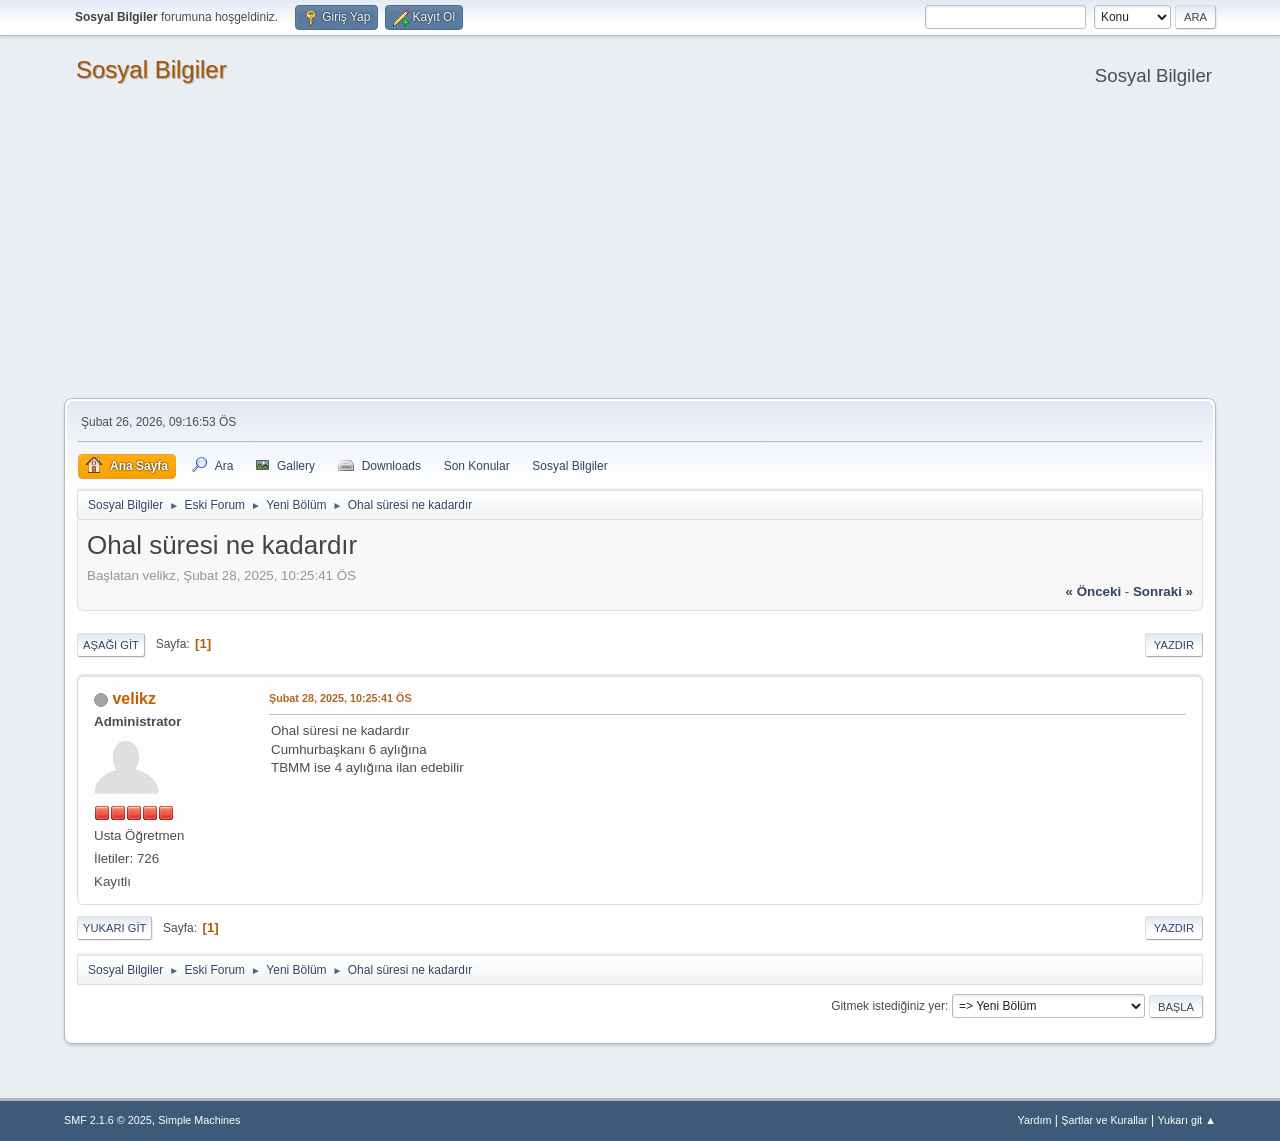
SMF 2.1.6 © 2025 (108, 1120)
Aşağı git (111, 645)
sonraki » (1163, 591)
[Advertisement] (640, 248)
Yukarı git (114, 928)
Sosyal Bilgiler (151, 69)
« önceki (1094, 591)
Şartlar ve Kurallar (1104, 1120)
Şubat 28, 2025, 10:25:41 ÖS (340, 698)
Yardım (1035, 1120)
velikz (134, 698)
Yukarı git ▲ (1186, 1120)
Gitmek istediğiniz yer (888, 1006)
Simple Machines (199, 1120)
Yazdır (1174, 645)
